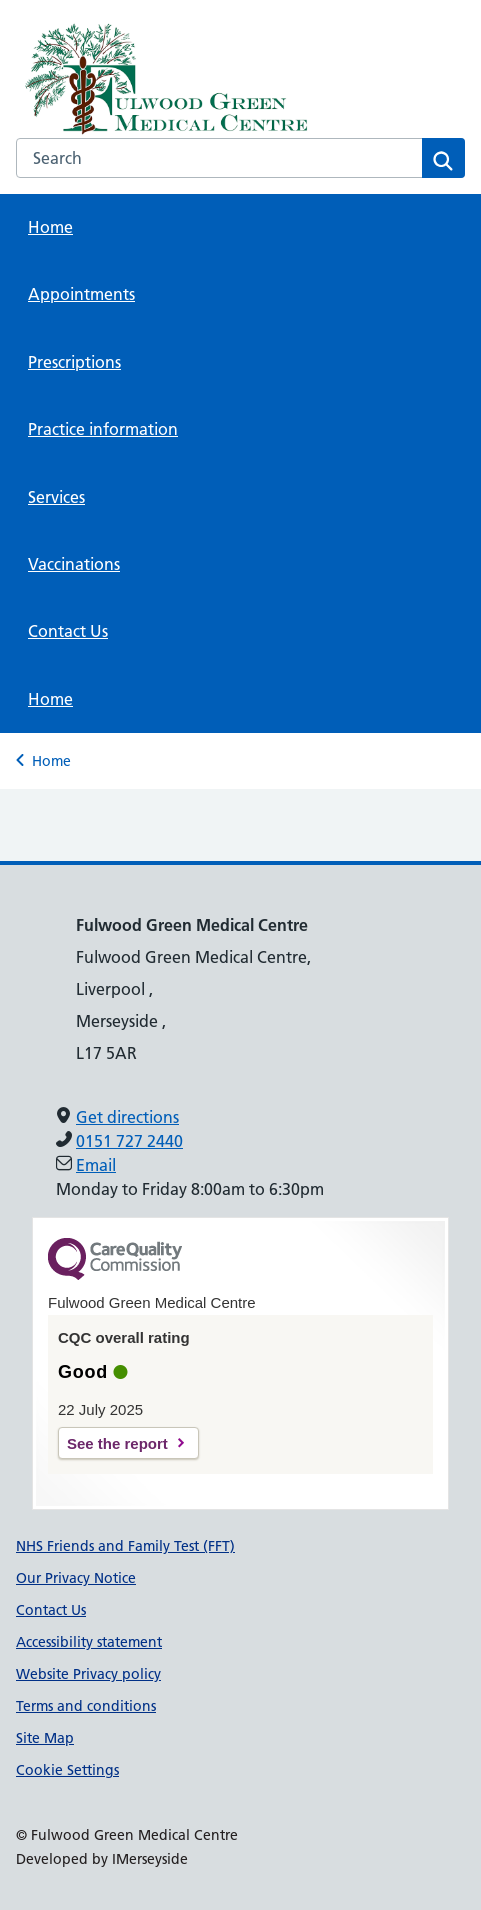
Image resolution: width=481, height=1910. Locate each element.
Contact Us (68, 631)
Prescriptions (74, 362)
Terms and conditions (86, 1706)
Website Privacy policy (88, 1674)
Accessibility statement (89, 1642)
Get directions (127, 1117)
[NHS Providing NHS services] (150, 79)
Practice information (103, 429)
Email (96, 1165)
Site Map (45, 1738)
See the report (117, 1443)
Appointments (81, 294)
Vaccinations (74, 564)
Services (56, 497)
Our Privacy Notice (76, 1578)
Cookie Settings (67, 1770)
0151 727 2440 (129, 1141)
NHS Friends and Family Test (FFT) (125, 1546)
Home (50, 227)
